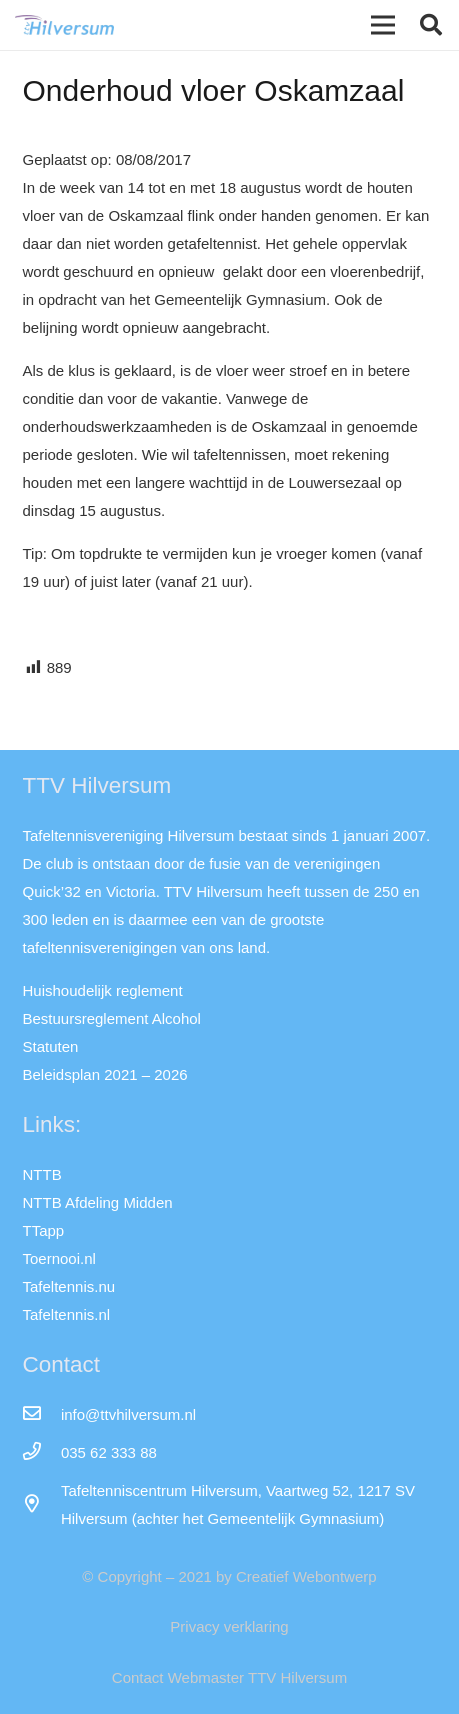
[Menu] (383, 25)
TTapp (44, 1230)
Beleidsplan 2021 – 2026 (105, 1074)
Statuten (51, 1046)
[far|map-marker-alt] (42, 1505)
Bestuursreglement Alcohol (112, 1018)
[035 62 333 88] (42, 1453)
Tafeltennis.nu (69, 1286)
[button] (431, 25)
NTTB (42, 1174)
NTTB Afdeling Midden (98, 1202)
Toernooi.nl (59, 1258)
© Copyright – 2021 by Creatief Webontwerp (229, 1576)
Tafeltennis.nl (67, 1314)
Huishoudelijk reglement (103, 990)
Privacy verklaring (229, 1626)
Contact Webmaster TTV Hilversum (229, 1677)
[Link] (64, 25)
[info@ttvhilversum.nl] (42, 1415)
